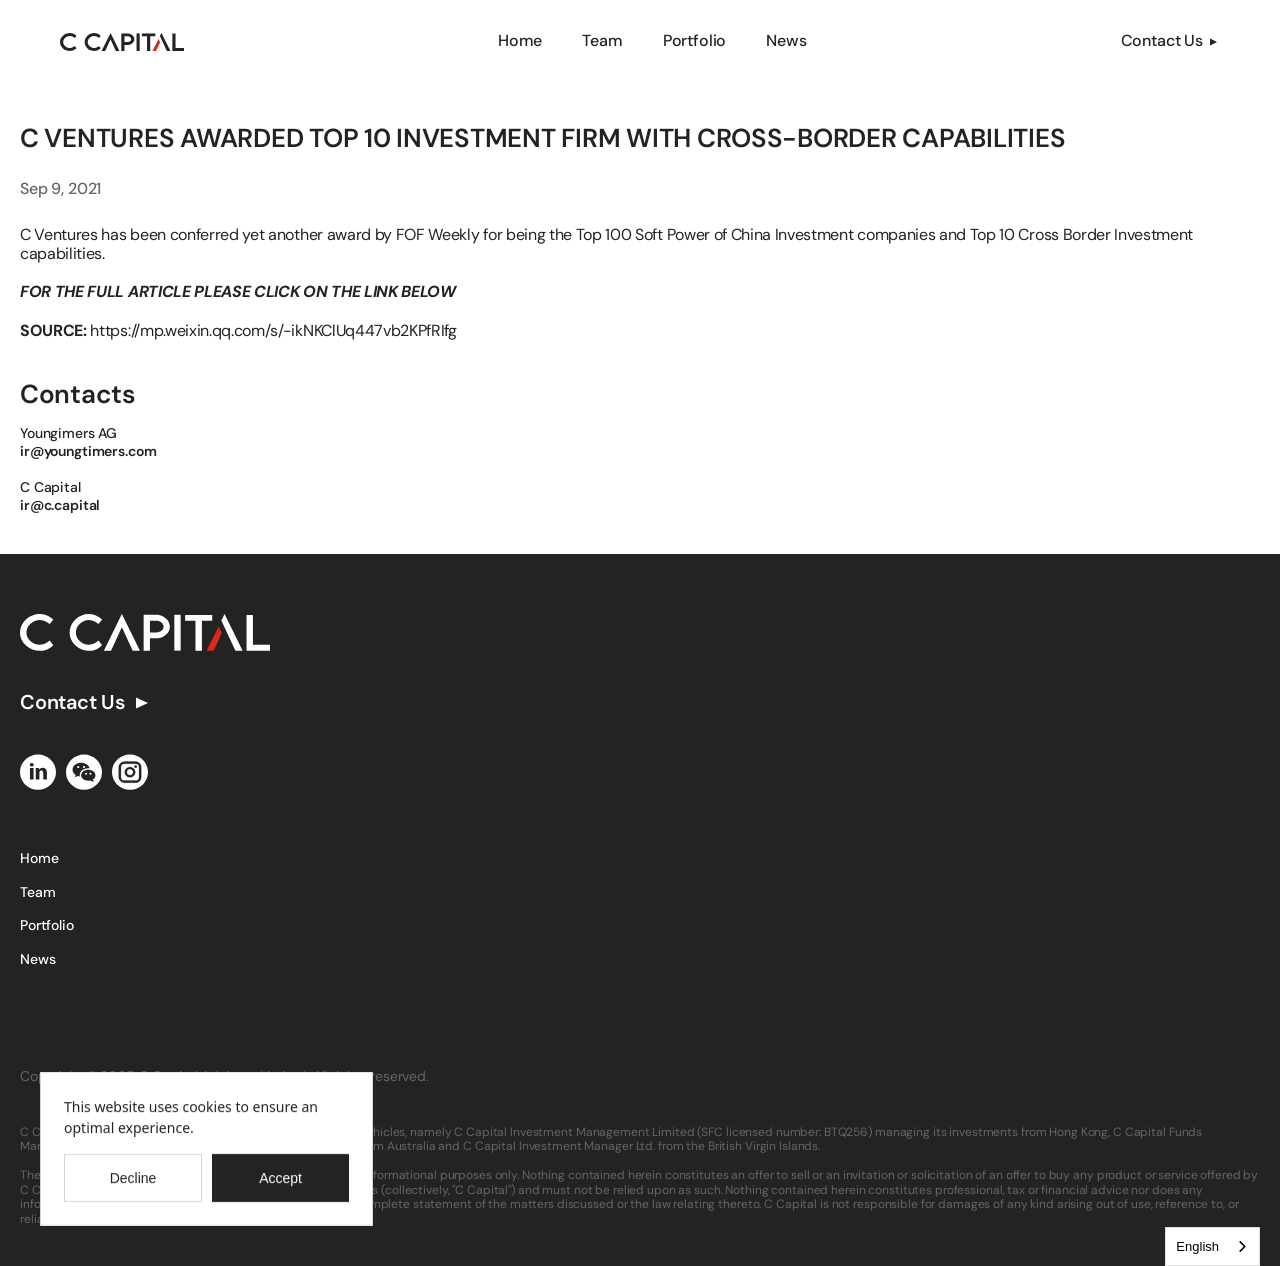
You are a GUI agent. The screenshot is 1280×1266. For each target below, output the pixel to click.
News (786, 40)
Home (520, 40)
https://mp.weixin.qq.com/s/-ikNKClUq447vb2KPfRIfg (273, 330)
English (1197, 1246)
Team (602, 40)
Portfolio (695, 40)
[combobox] (1212, 1246)
